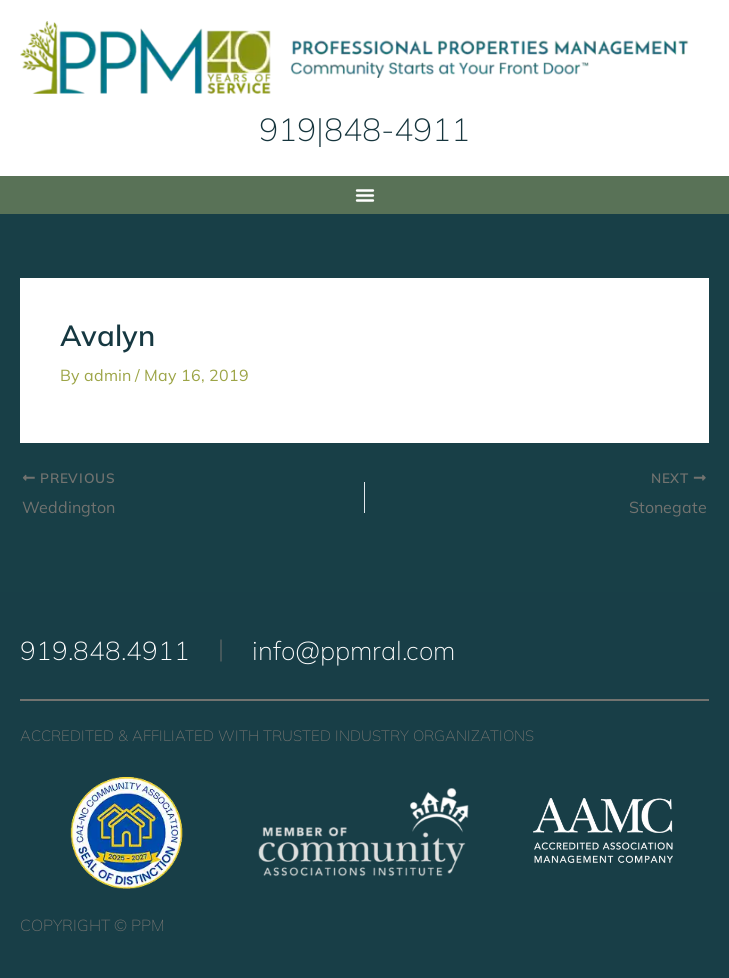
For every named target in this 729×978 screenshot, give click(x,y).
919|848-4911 (364, 129)
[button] (365, 195)
